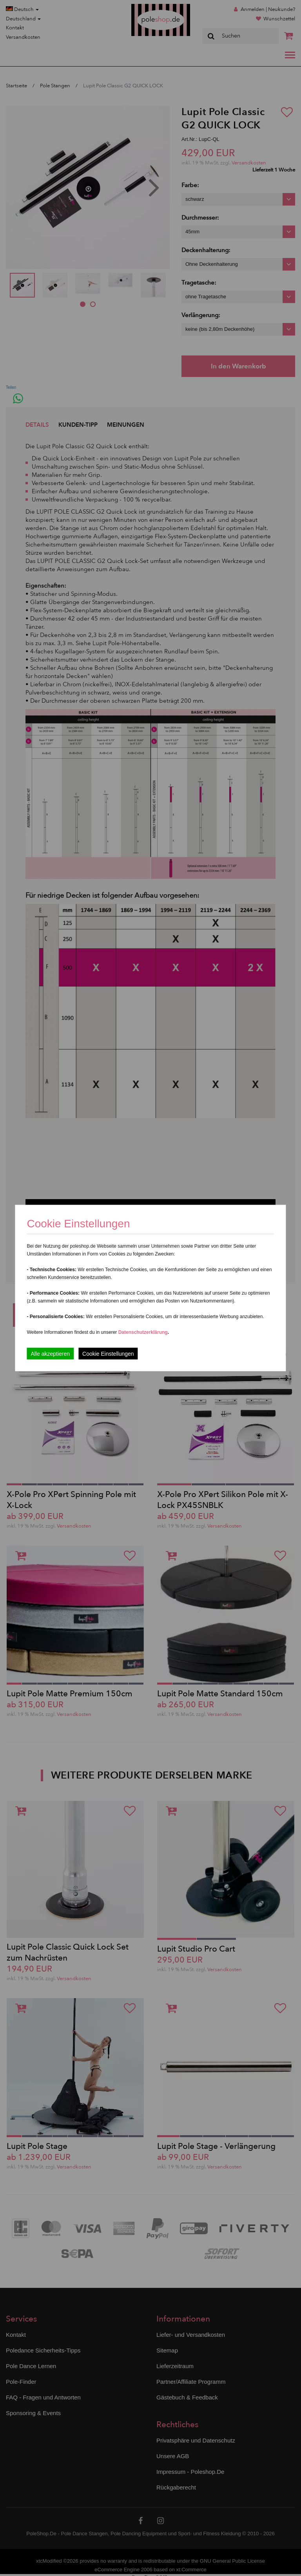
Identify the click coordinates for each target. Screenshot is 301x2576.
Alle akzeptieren (50, 1354)
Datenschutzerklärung (143, 1332)
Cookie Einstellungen (108, 1354)
